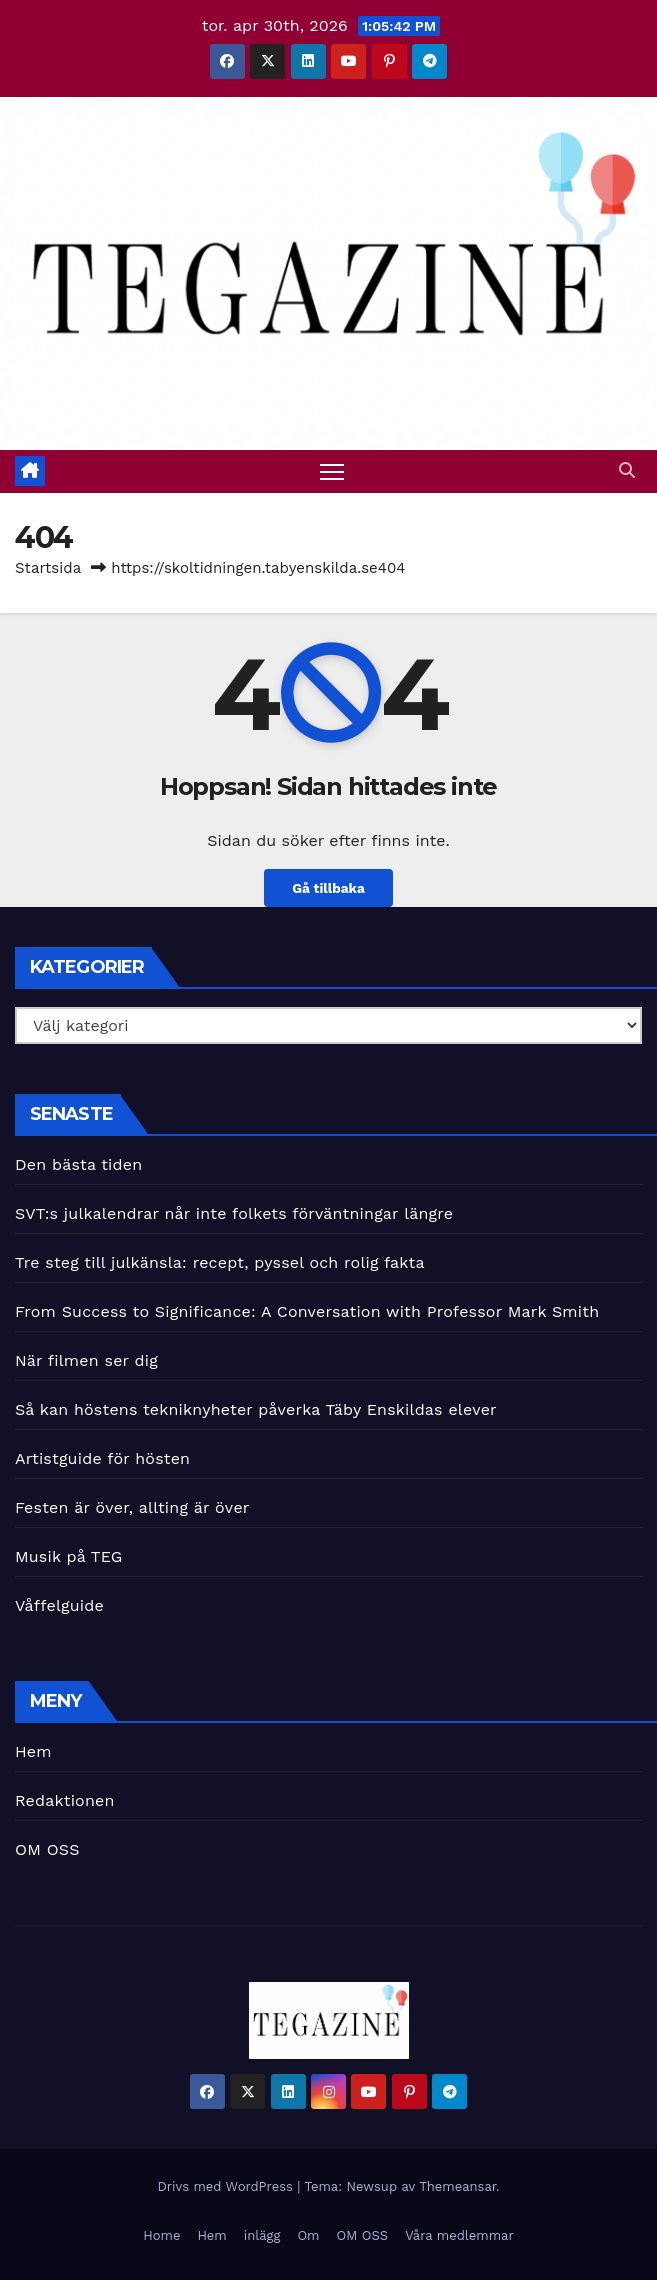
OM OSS (47, 1849)
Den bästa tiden (78, 1164)
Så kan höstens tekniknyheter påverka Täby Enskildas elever (256, 1409)
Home (161, 2235)
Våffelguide (59, 1605)
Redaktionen (65, 1800)
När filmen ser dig (86, 1360)
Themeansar (457, 2186)
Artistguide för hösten (102, 1458)
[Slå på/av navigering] (332, 471)
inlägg (262, 2235)
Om (308, 2235)
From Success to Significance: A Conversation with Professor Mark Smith (307, 1311)
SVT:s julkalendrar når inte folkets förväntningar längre (237, 1213)
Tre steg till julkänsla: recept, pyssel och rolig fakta (220, 1262)
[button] (627, 470)
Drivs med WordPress (227, 2186)
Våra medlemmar (459, 2235)
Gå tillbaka (328, 888)
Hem (33, 1751)
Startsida (48, 568)
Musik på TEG (69, 1556)
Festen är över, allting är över (132, 1507)
